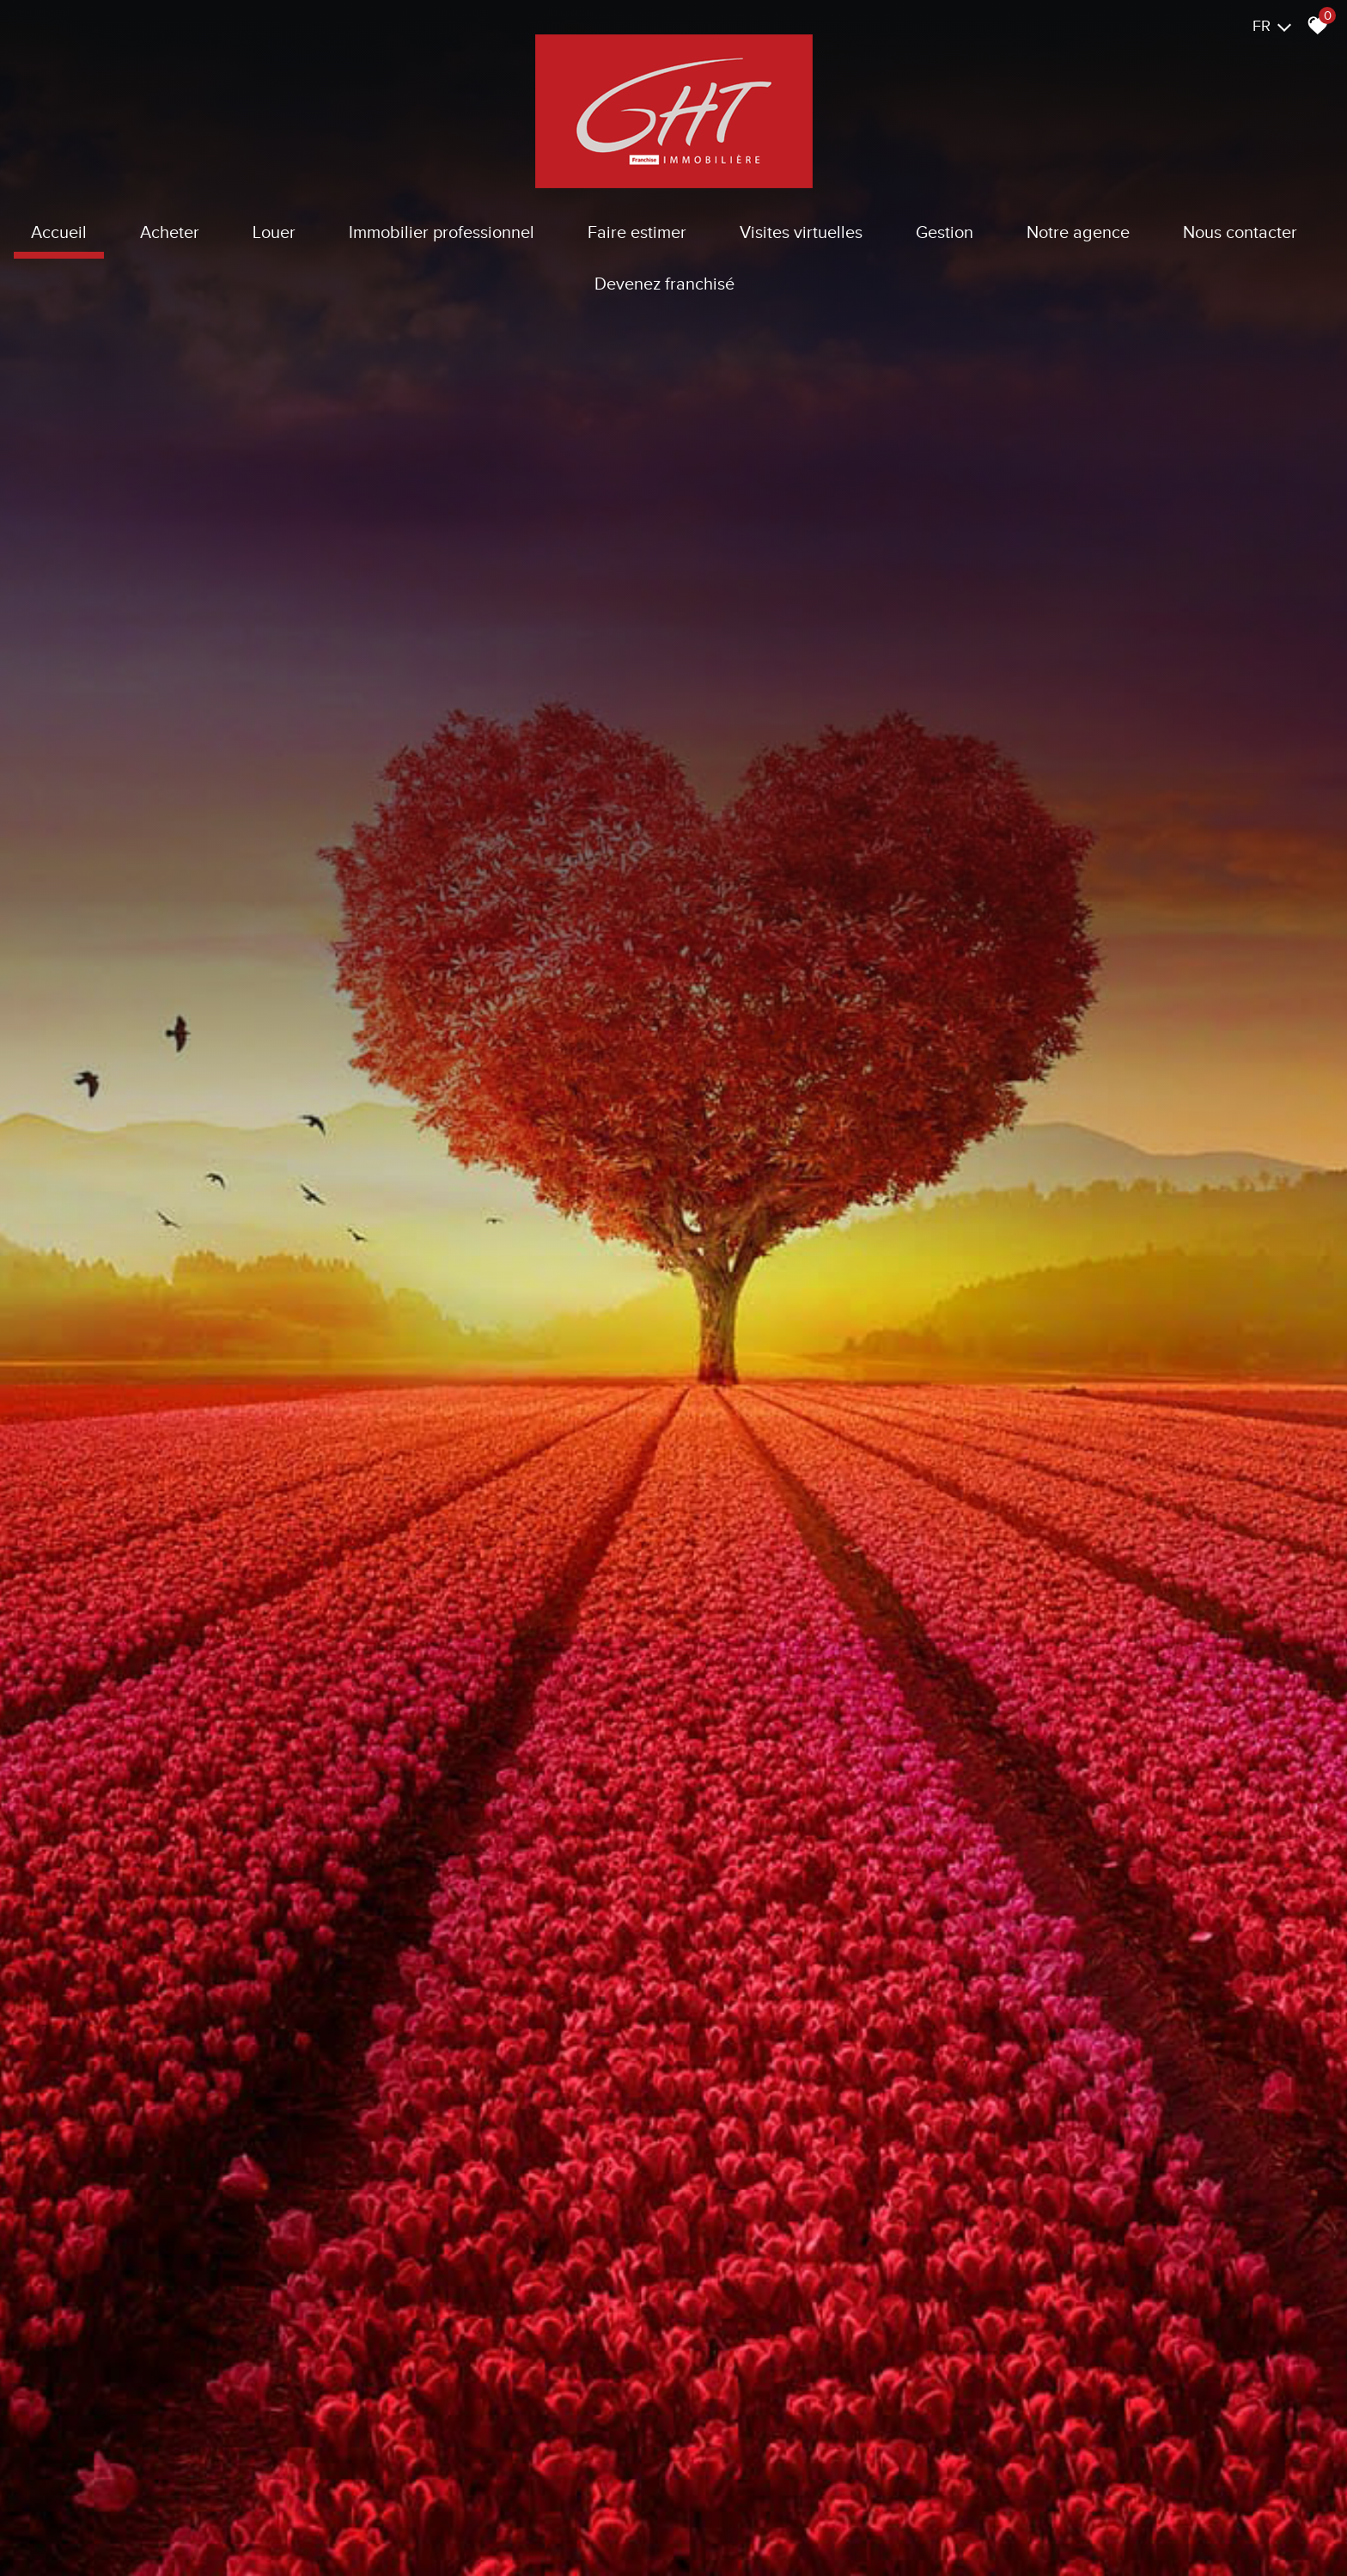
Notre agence (1078, 232)
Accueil (59, 232)
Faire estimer (637, 232)
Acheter (169, 232)
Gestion (944, 232)
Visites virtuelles (801, 232)
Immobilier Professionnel (441, 232)
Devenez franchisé (664, 283)
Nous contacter (1240, 232)
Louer (274, 232)
